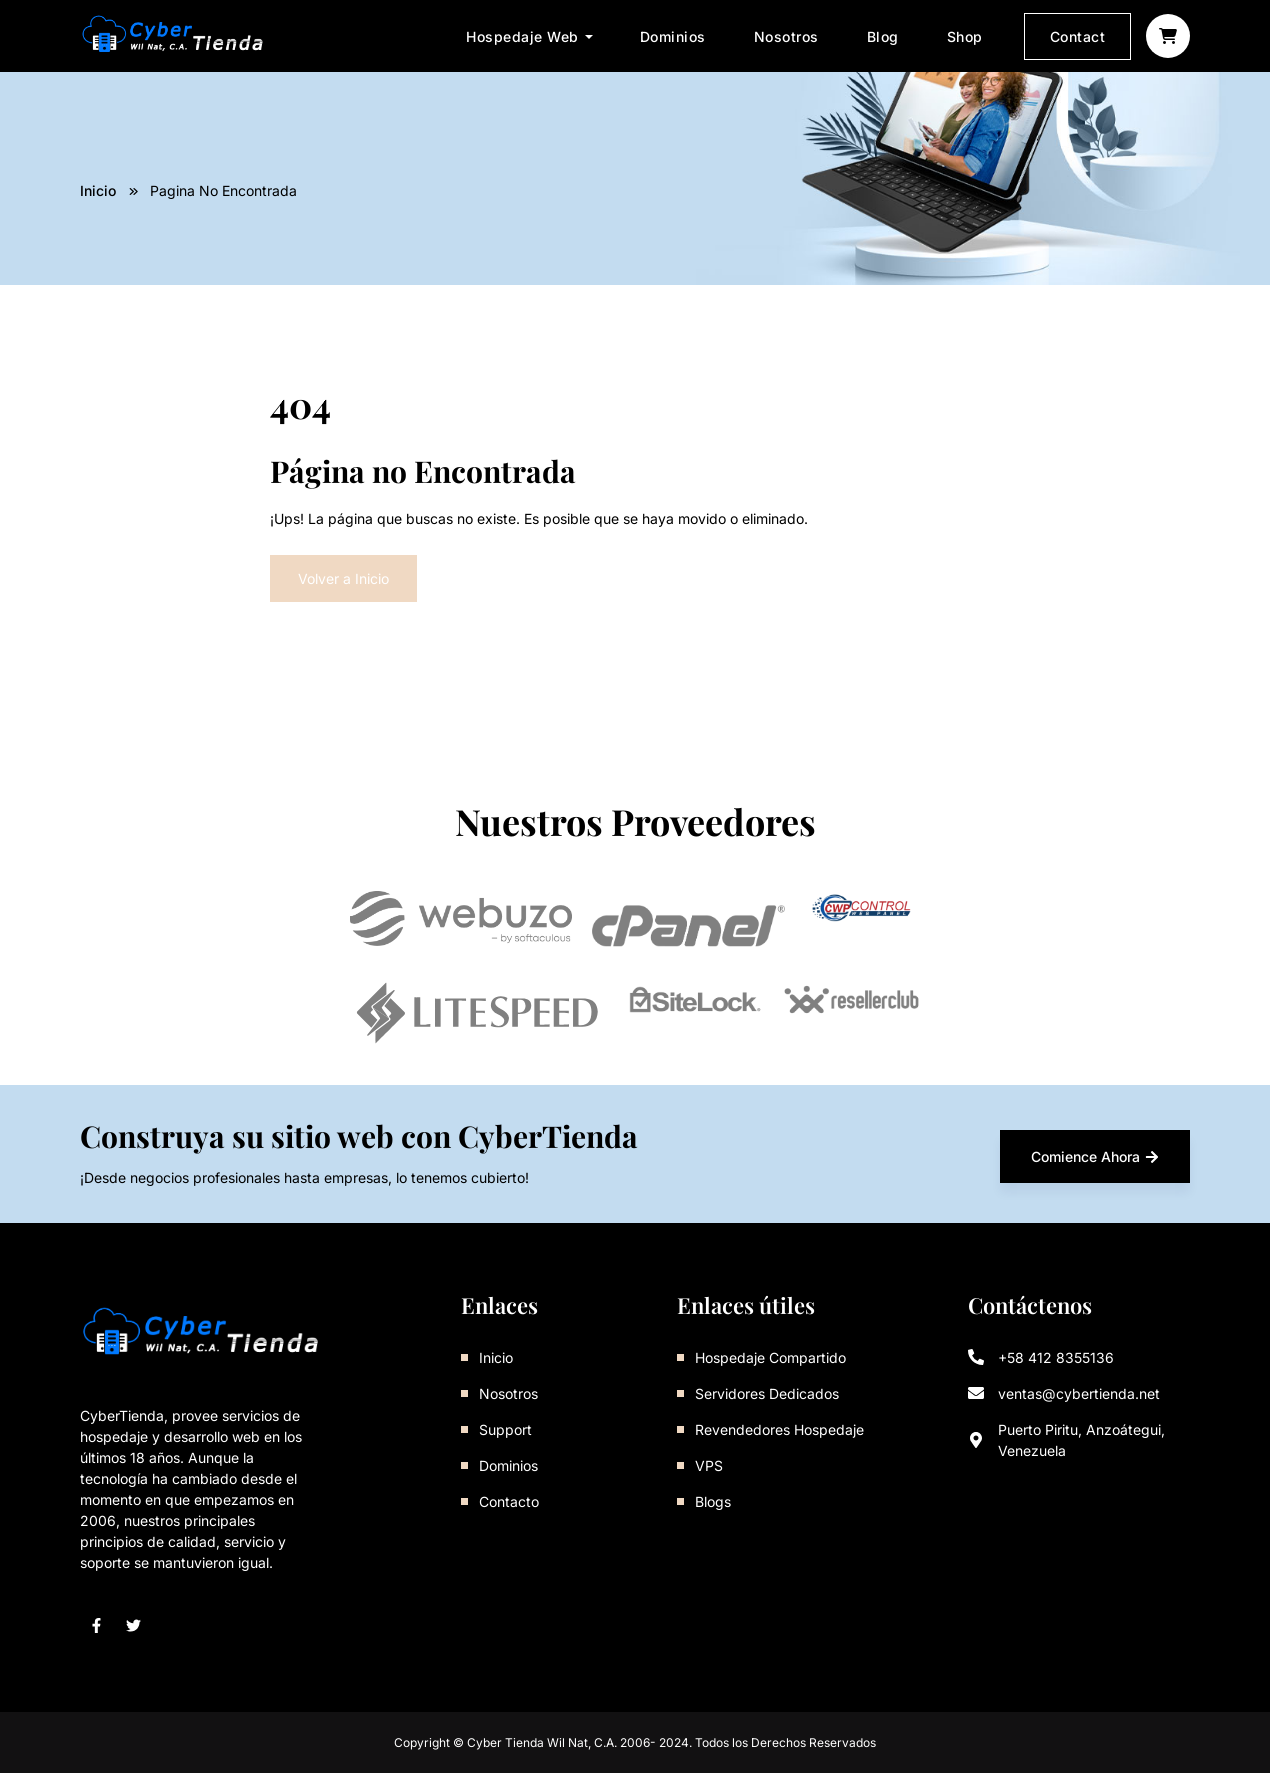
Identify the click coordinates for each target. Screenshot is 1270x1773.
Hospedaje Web (522, 36)
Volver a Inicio (343, 578)
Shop (965, 36)
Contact (1078, 36)
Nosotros (786, 36)
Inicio (98, 190)
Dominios (673, 36)
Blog (883, 36)
